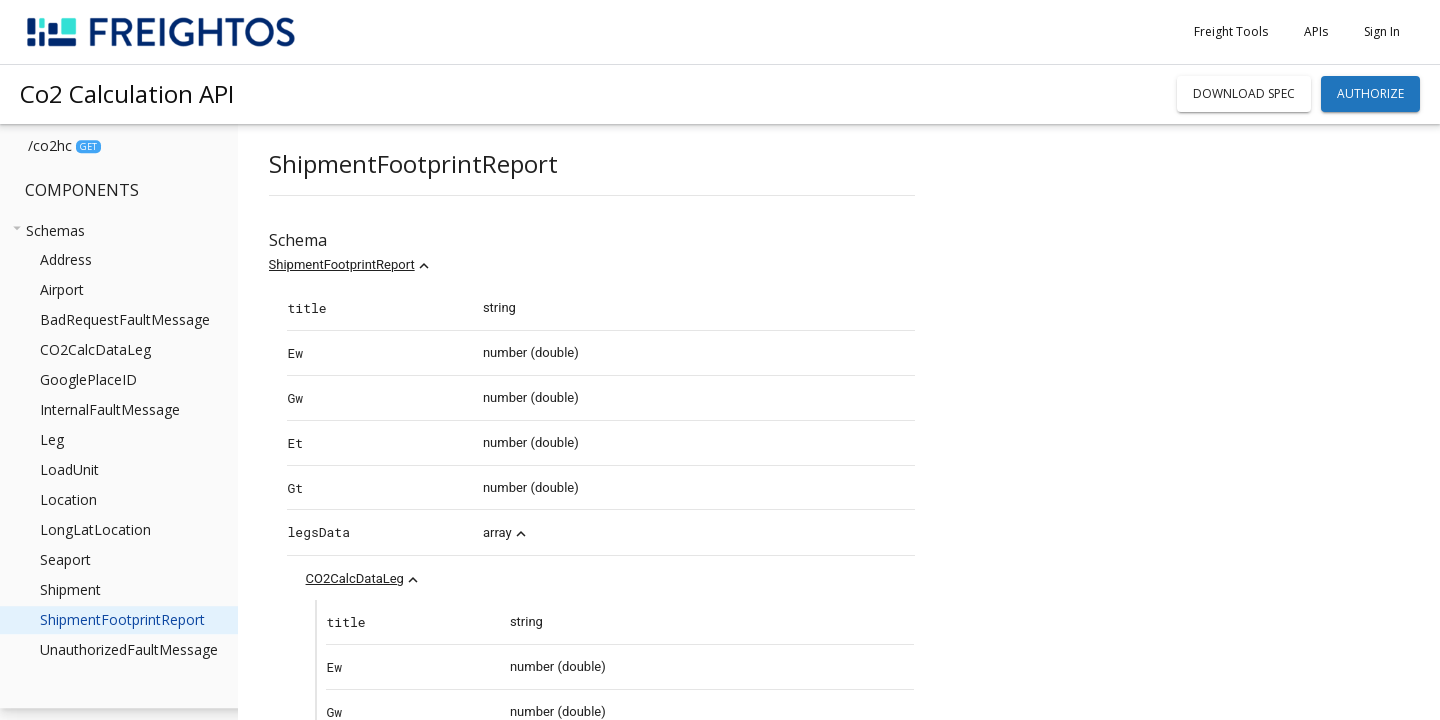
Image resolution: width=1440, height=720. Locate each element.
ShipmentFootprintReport (384, 264)
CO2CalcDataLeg (397, 578)
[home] (161, 32)
